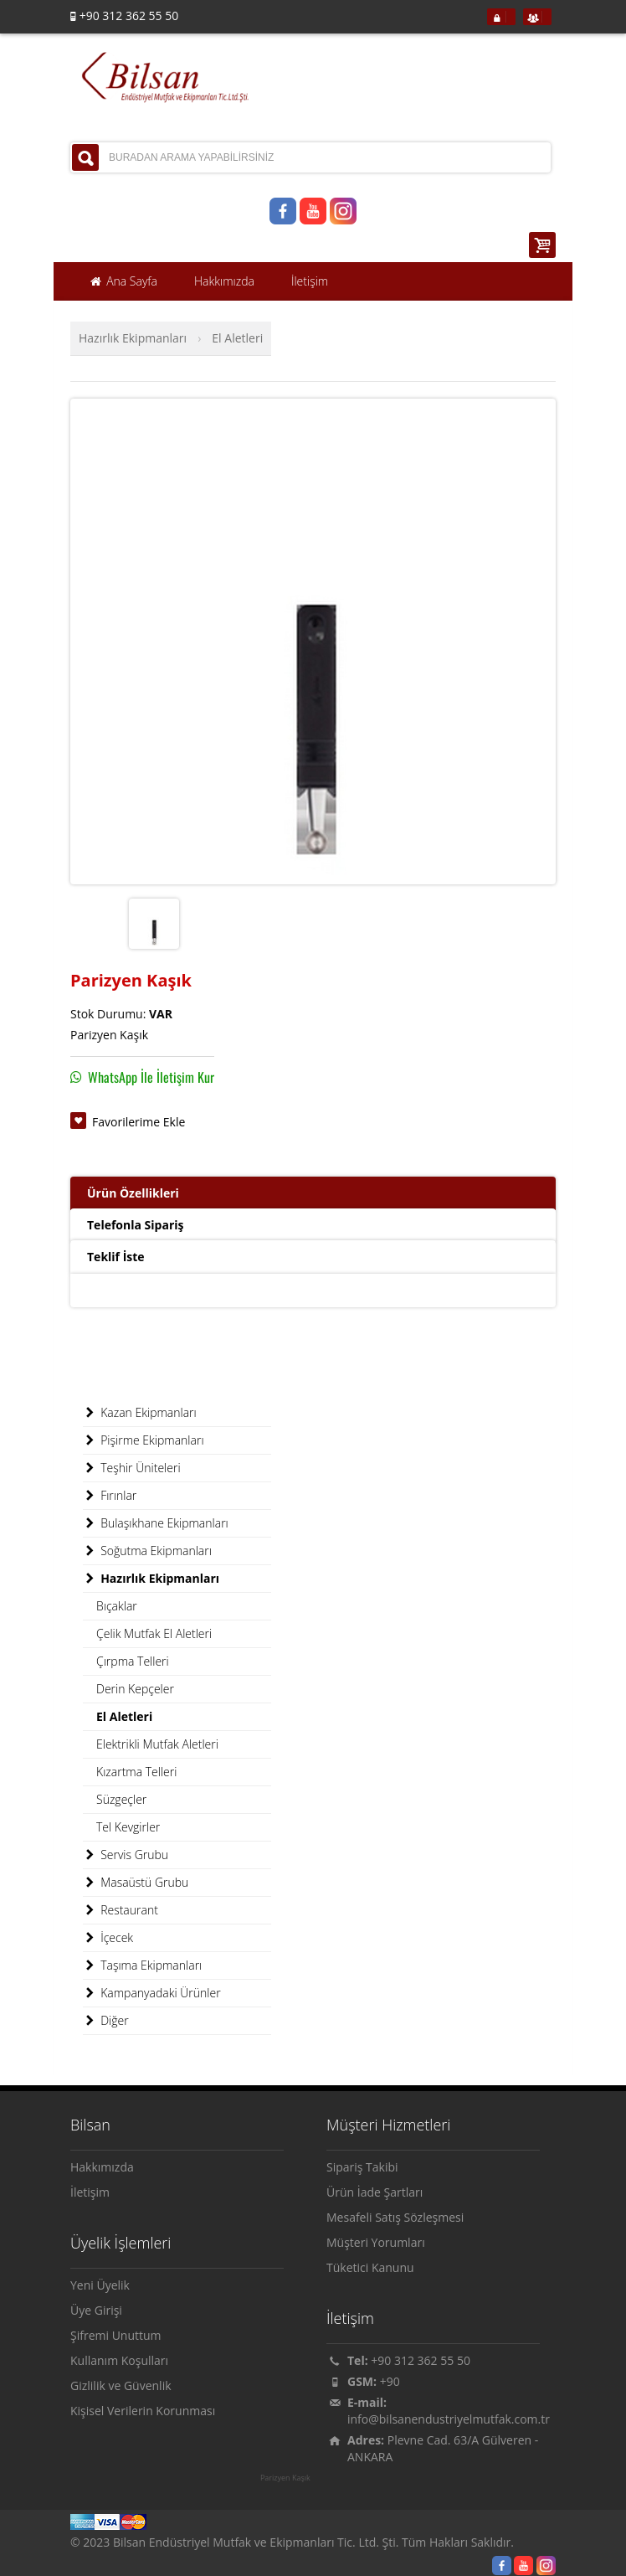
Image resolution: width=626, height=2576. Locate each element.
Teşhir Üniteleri (132, 1468)
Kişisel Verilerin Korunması (142, 2411)
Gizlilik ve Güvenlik (121, 2385)
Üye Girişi (96, 2310)
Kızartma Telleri (136, 1772)
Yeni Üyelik (100, 2285)
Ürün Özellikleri (133, 1193)
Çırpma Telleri (132, 1661)
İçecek (108, 1937)
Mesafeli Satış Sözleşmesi (395, 2217)
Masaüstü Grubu (135, 1882)
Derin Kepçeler (135, 1689)
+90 (390, 2381)
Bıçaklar (116, 1606)
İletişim (90, 2192)
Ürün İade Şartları (374, 2192)
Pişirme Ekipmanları (143, 1440)
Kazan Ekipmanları (140, 1412)
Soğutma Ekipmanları (147, 1551)
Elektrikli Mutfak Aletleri (157, 1744)
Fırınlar (109, 1495)
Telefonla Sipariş (135, 1225)
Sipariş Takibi (362, 2167)
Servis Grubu (125, 1855)
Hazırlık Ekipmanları (133, 338)
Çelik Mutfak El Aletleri (154, 1633)
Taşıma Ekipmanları (142, 1965)
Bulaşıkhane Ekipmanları (155, 1523)
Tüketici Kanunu (370, 2267)
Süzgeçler (121, 1799)
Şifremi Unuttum (116, 2335)
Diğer (106, 2020)
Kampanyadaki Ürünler (152, 1993)
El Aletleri (237, 338)
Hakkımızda (102, 2167)
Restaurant (120, 1910)
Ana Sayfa (123, 281)
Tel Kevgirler (128, 1827)
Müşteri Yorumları (375, 2242)
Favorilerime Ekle (138, 1122)
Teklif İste (116, 1257)
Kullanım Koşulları (119, 2360)
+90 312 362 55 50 (420, 2360)
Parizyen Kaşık (285, 2478)
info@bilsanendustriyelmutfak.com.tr (448, 2419)
